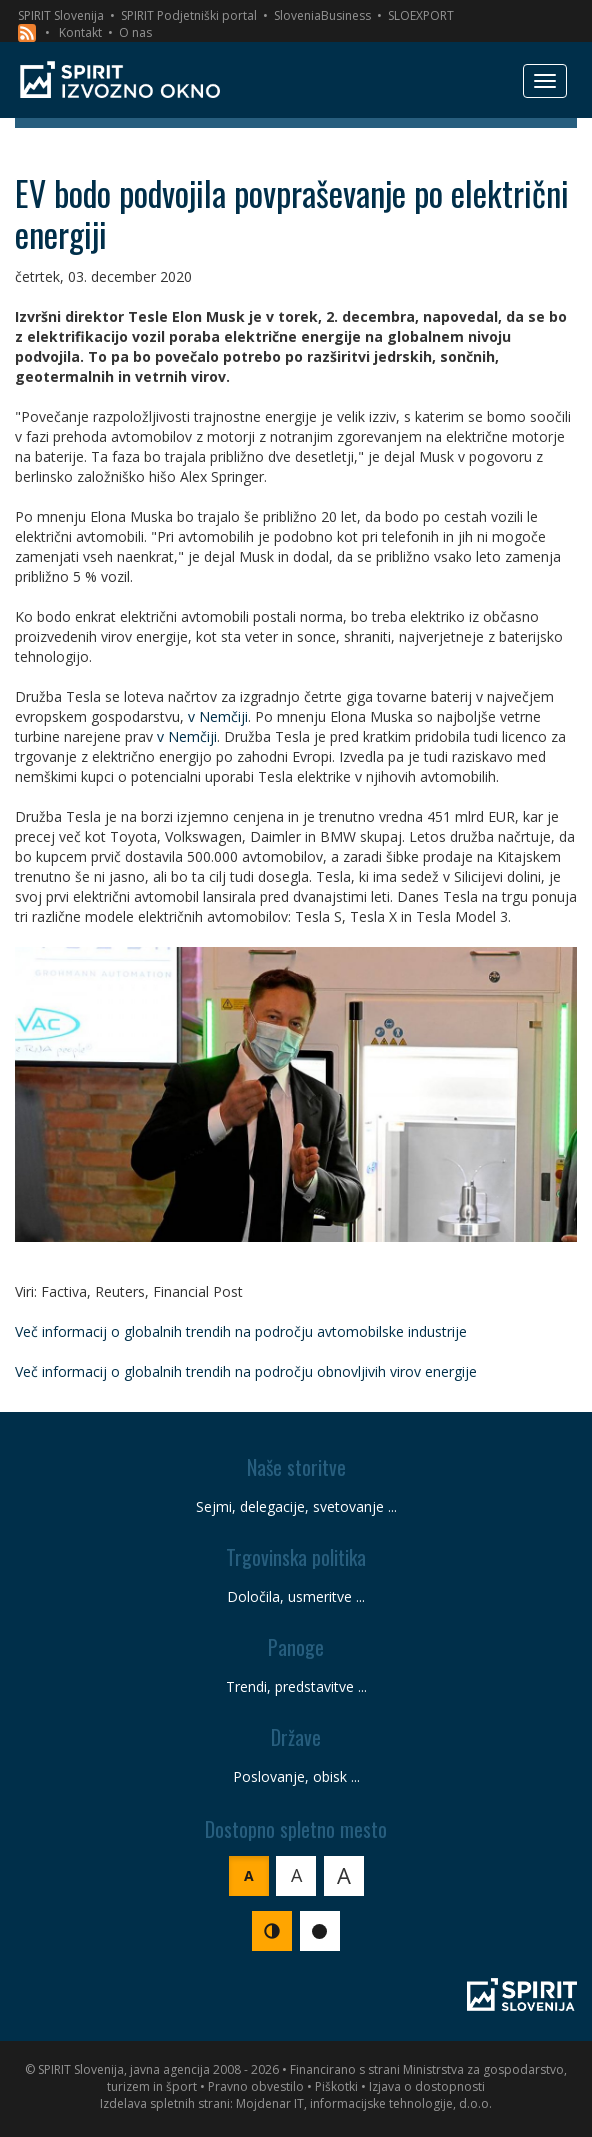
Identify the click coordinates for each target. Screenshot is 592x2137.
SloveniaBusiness (322, 15)
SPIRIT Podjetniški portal (189, 15)
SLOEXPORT (421, 15)
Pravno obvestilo (256, 2086)
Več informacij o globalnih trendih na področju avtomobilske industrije (241, 1331)
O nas (135, 32)
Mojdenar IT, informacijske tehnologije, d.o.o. (364, 2103)
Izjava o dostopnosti (427, 2086)
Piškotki (336, 2086)
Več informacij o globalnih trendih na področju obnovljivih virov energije (246, 1371)
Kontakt (80, 32)
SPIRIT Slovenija (61, 15)
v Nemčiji (218, 716)
